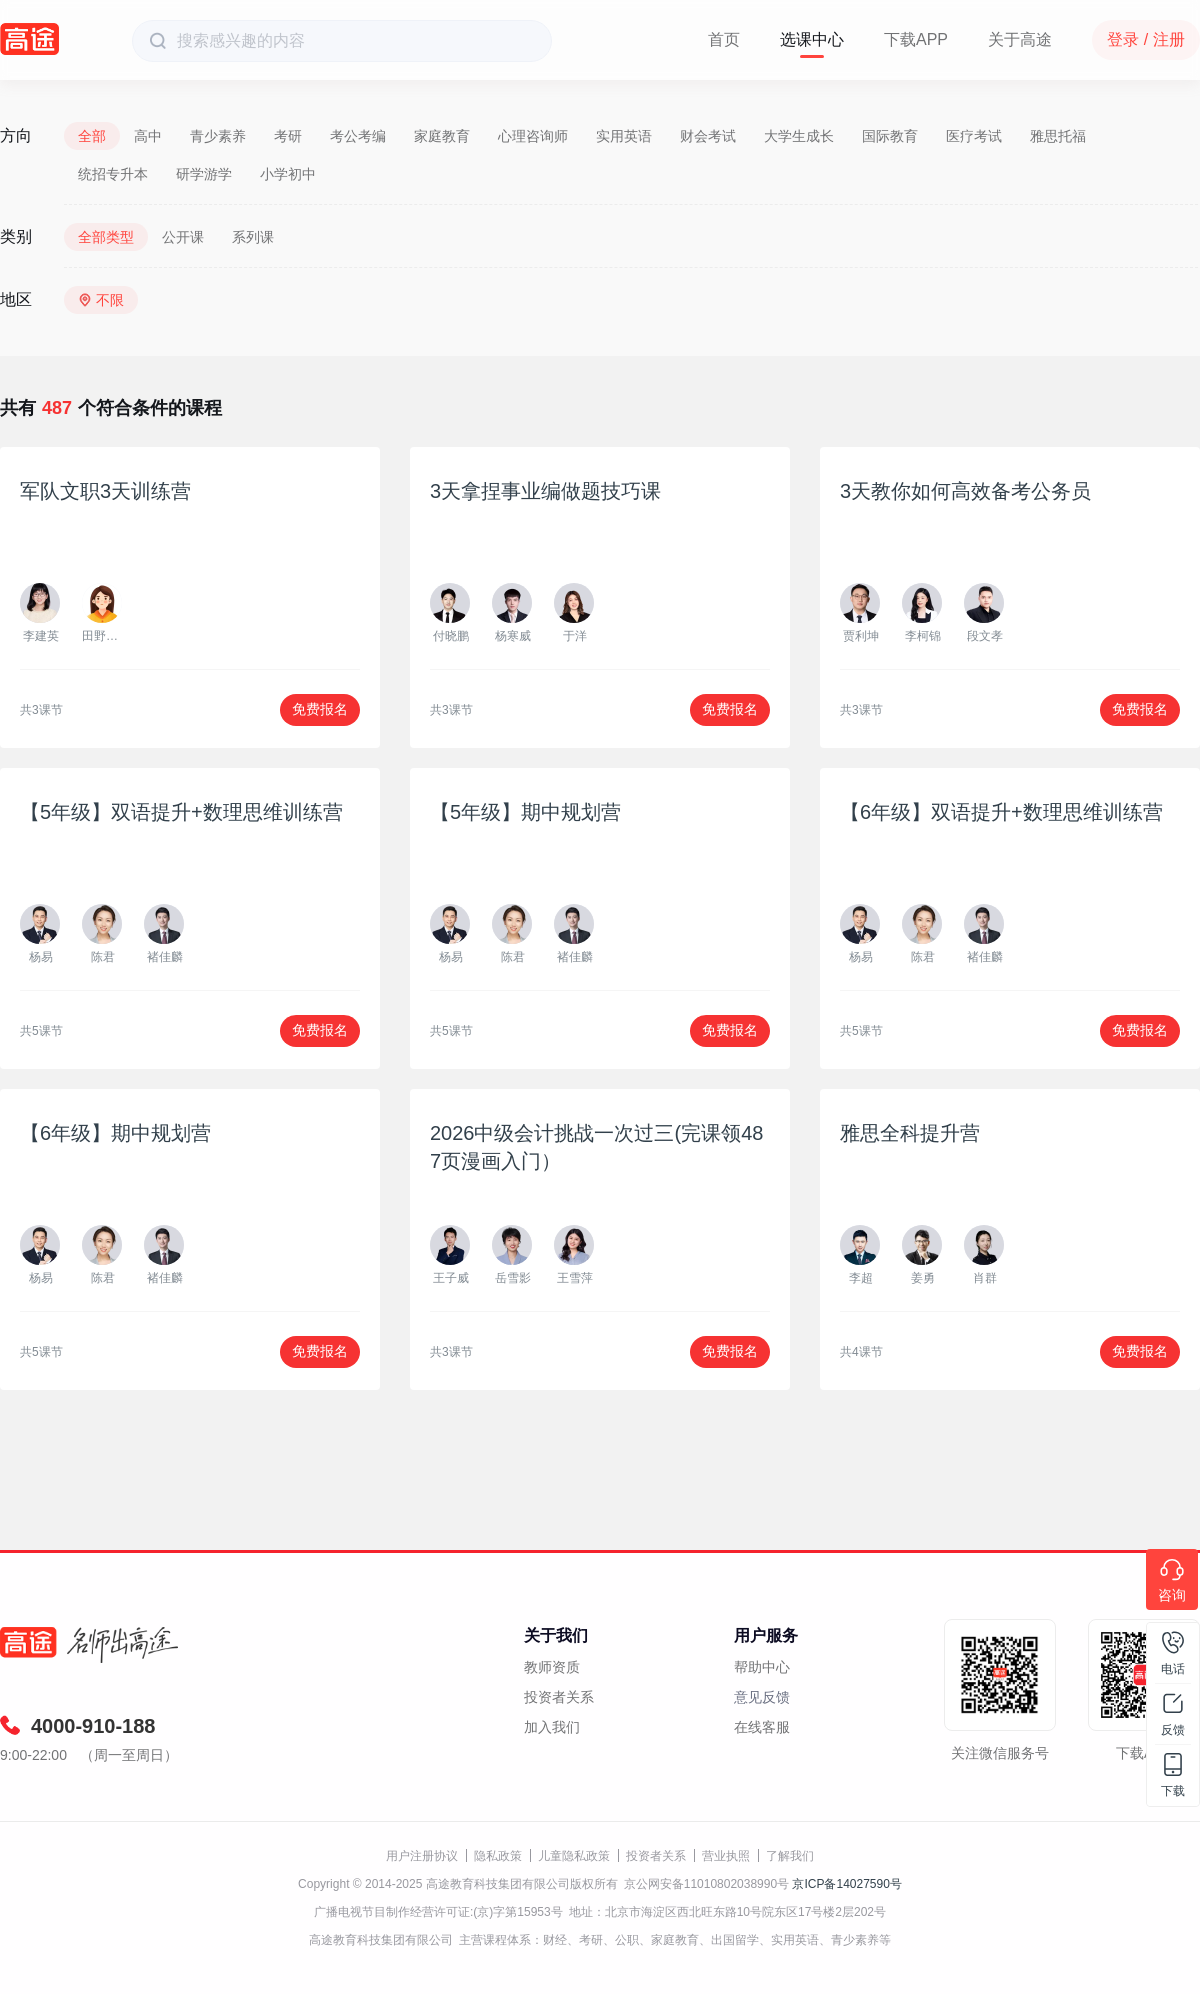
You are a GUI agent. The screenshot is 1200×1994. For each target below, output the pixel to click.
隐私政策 (498, 1856)
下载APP (916, 39)
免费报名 (320, 709)
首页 (724, 39)
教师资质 (552, 1667)
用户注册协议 (422, 1856)
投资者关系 (559, 1697)
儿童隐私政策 (574, 1856)
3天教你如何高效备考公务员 (965, 491)
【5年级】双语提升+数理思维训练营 (181, 812)
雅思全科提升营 (910, 1133)
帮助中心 (762, 1667)
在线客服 (762, 1727)
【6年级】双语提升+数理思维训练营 (1001, 812)
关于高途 (1020, 39)
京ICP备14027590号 (846, 1884)
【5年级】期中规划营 (525, 812)
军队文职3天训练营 (105, 491)
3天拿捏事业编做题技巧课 (545, 491)
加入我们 (552, 1727)
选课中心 (812, 39)
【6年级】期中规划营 (115, 1133)
